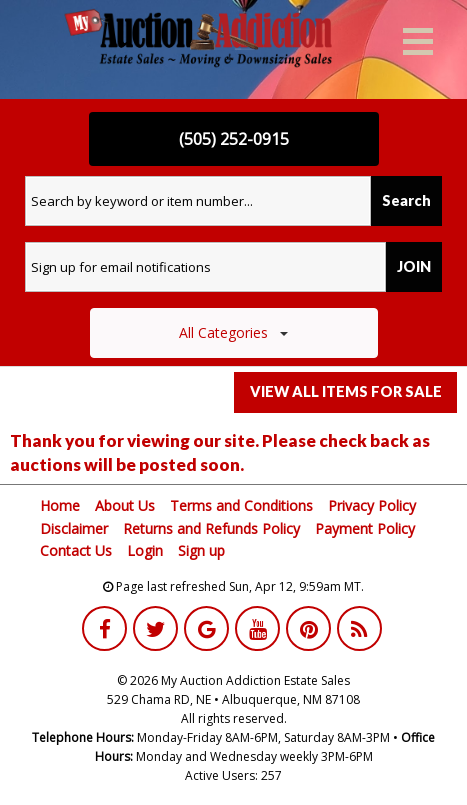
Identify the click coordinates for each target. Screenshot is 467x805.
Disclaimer (74, 528)
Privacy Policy (372, 505)
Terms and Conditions (241, 505)
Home (60, 505)
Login (145, 550)
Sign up (201, 550)
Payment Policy (365, 528)
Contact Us (76, 550)
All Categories (233, 332)
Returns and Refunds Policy (211, 528)
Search (406, 200)
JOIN (414, 266)
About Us (125, 505)
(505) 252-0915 (234, 139)
